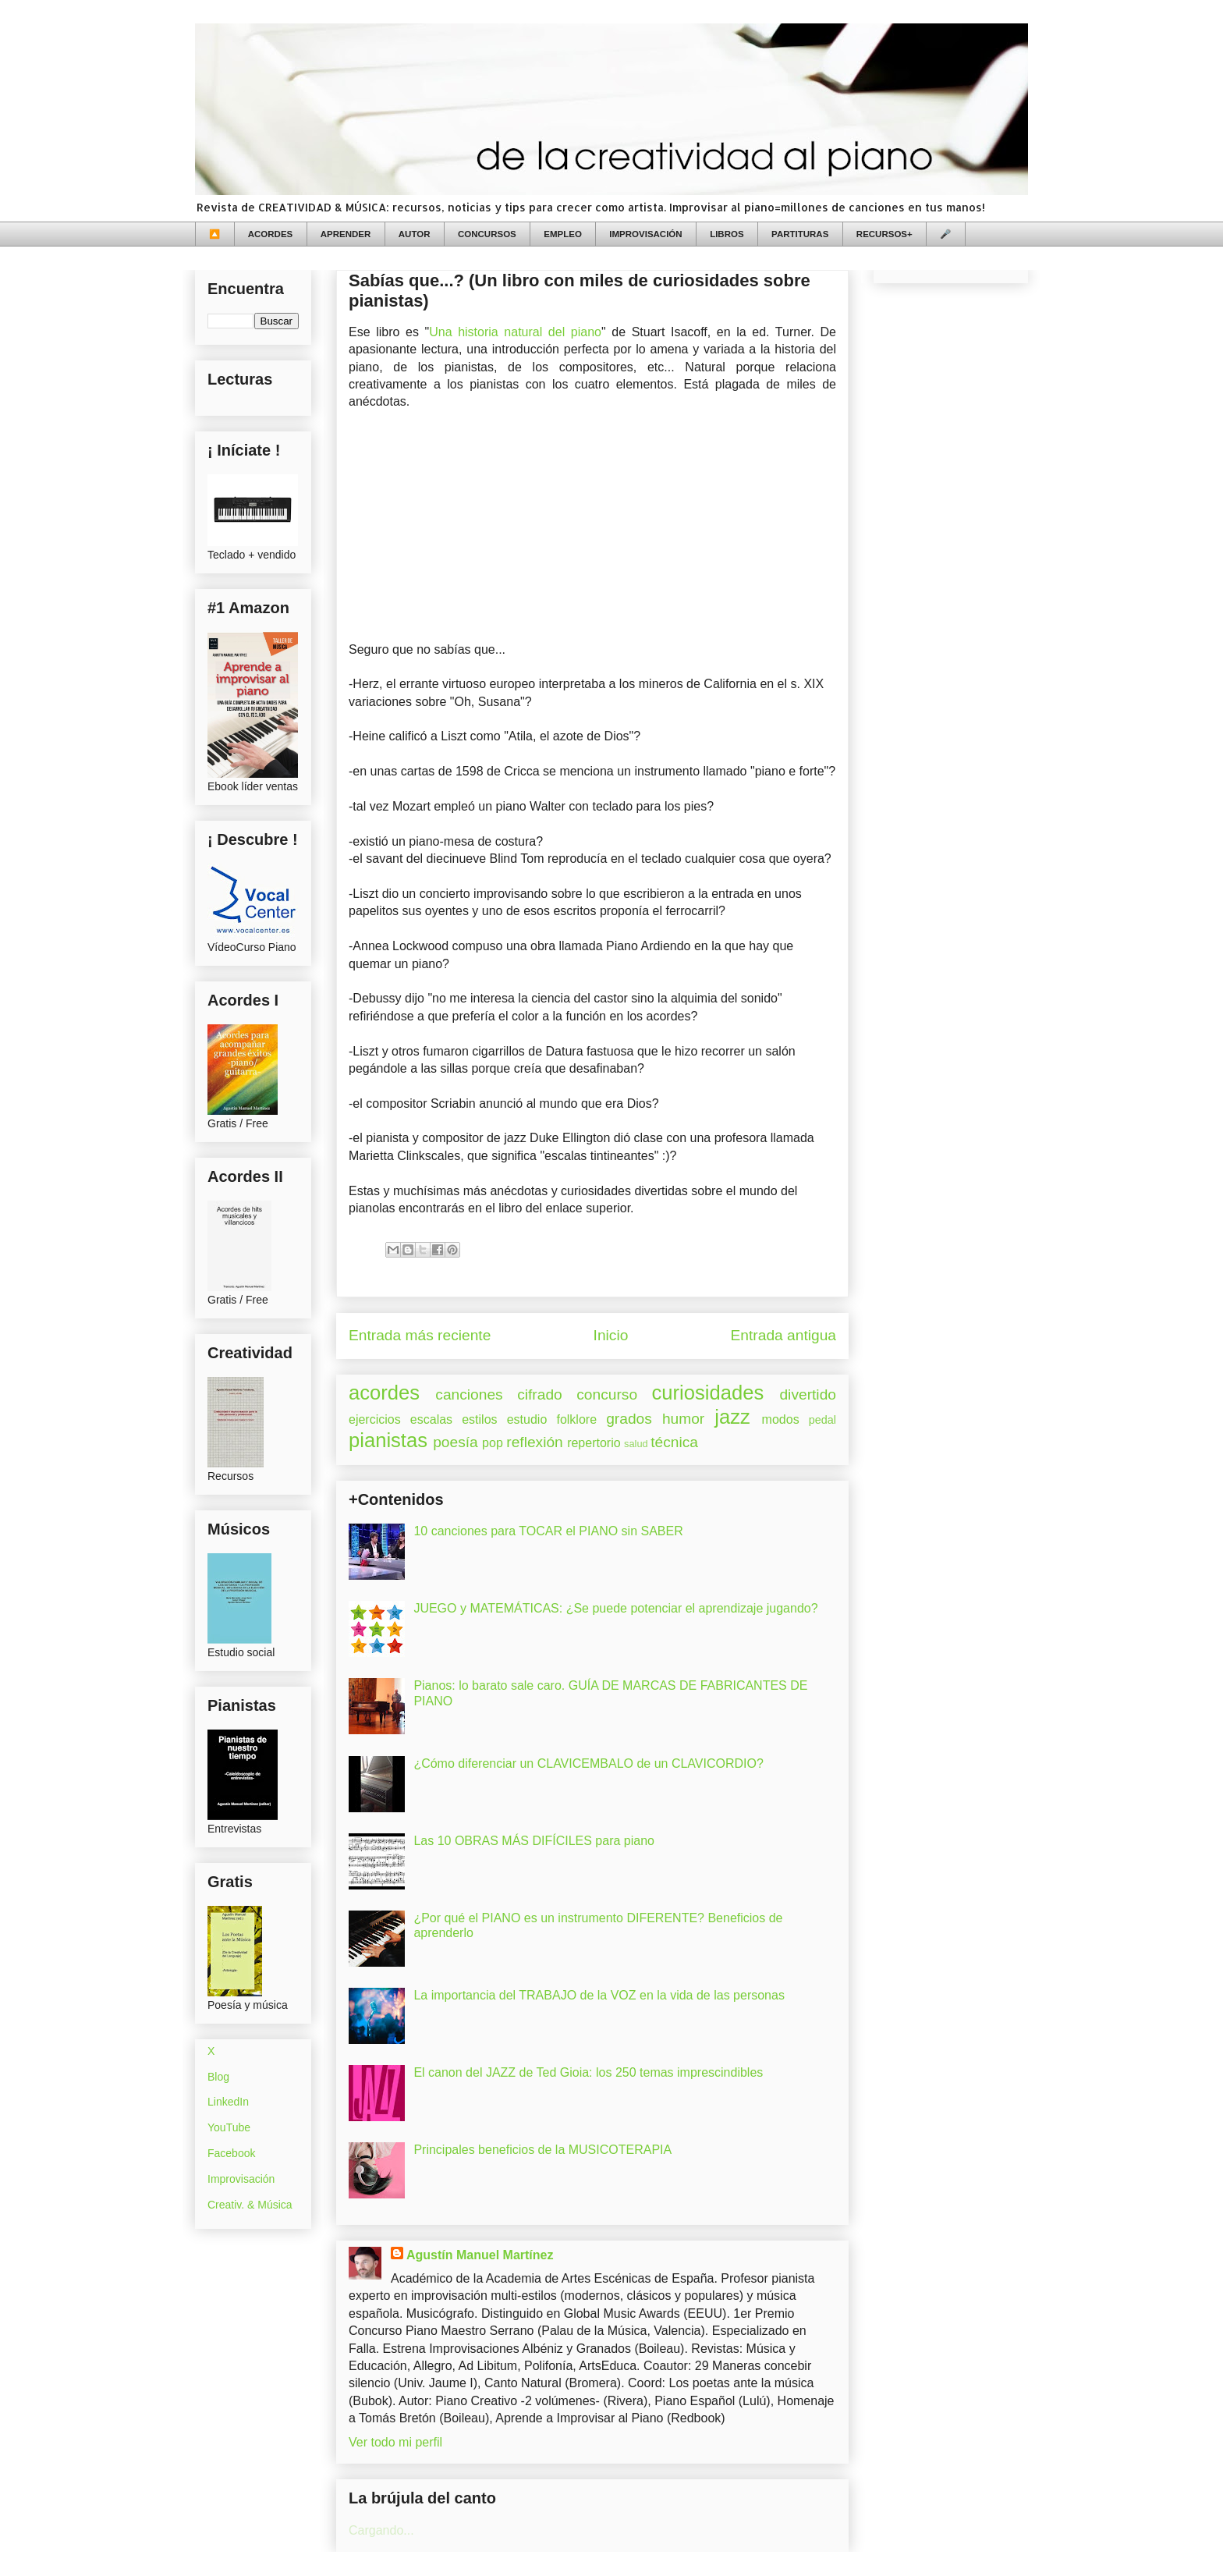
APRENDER (346, 234)
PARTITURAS (799, 234)
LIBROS (726, 234)
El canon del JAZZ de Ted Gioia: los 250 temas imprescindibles (588, 2072)
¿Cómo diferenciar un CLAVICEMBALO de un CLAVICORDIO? (588, 1763)
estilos (479, 1419)
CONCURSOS (487, 234)
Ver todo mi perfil (395, 2442)
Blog (218, 2076)
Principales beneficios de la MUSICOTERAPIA (542, 2149)
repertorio (593, 1442)
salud (636, 1443)
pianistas (388, 1440)
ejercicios (375, 1419)
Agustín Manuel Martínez (479, 2255)
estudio (527, 1419)
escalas (431, 1419)
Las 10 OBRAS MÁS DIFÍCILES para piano (533, 1840)
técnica (674, 1442)
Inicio (611, 1335)
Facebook (231, 2153)
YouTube (228, 2127)
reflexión (534, 1442)
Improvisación (241, 2179)
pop (492, 1442)
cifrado (539, 1394)
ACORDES (270, 234)
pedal (822, 1420)
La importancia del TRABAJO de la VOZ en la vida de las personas (599, 1995)
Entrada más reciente (420, 1335)
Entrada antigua (783, 1335)
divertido (807, 1394)
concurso (606, 1394)
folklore (576, 1419)
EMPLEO (563, 234)
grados (629, 1418)
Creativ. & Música (249, 2204)
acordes (384, 1392)
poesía (455, 1442)
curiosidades (708, 1392)
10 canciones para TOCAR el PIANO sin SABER (547, 1531)
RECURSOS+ (884, 234)
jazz (732, 1417)
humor (683, 1418)
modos (780, 1419)
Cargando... (381, 2530)
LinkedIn (228, 2101)
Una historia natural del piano (515, 332)
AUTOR (415, 234)
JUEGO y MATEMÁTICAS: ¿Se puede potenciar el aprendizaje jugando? (615, 1608)
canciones (468, 1394)
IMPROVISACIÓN (645, 234)
